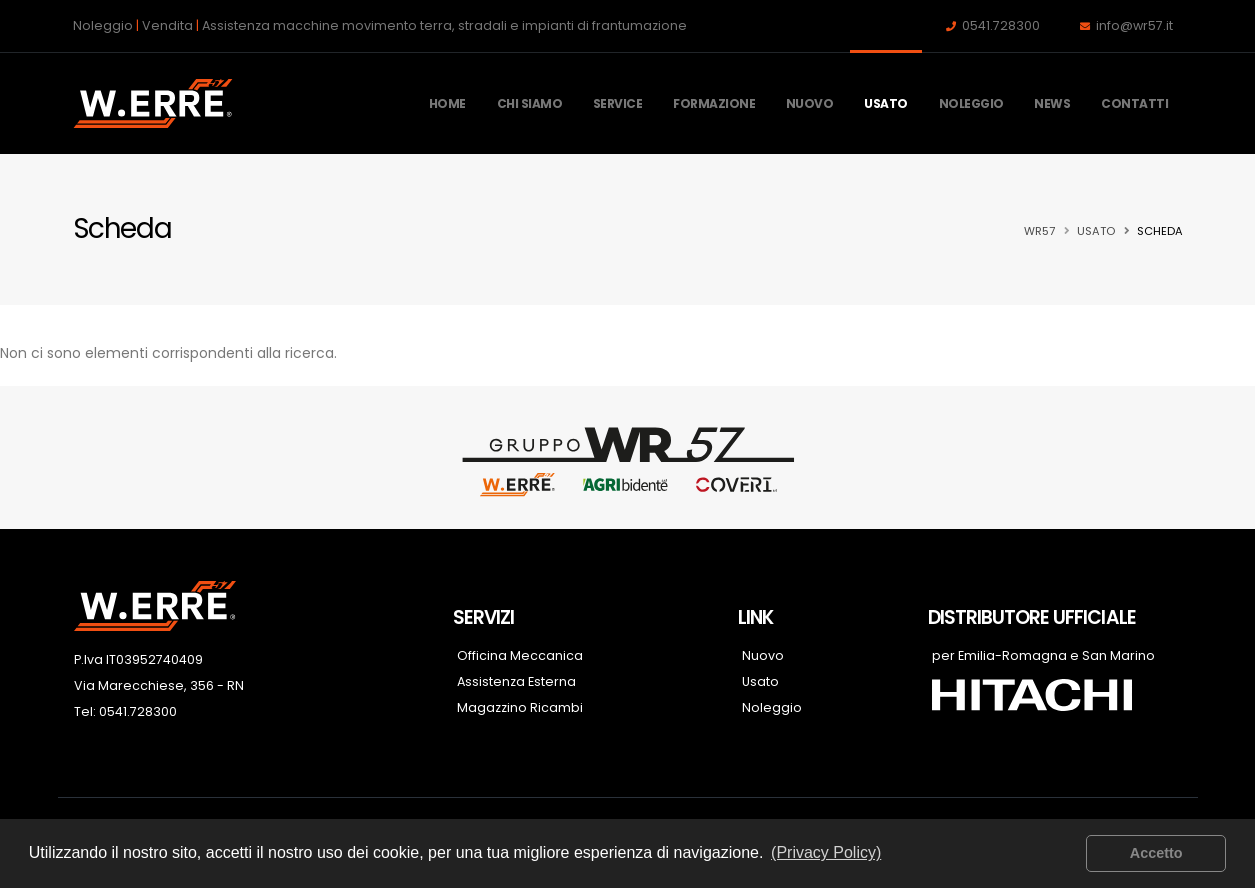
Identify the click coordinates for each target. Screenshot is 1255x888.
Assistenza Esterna (516, 681)
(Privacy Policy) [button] (826, 852)
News (1052, 103)
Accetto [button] (1156, 853)
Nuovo (810, 103)
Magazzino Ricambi (520, 707)
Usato (886, 103)
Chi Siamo (530, 103)
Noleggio (971, 103)
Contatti (1134, 103)
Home (447, 103)
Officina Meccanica (520, 655)
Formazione (714, 103)
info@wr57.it (1134, 25)
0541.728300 (1001, 25)
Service (618, 103)
